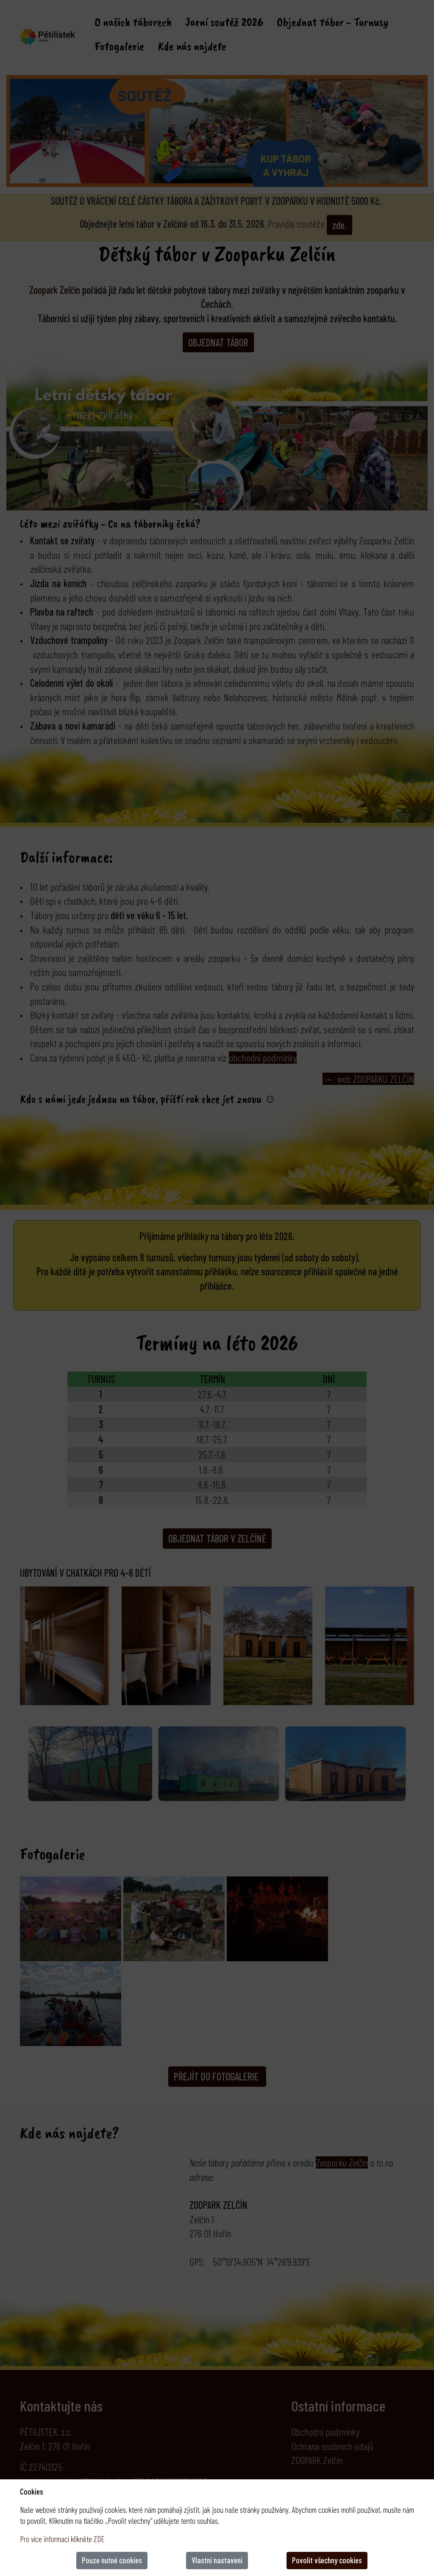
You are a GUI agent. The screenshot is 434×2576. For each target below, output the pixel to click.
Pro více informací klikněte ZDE (62, 2539)
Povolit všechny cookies (327, 2560)
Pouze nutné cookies (112, 2560)
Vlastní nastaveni (217, 2560)
